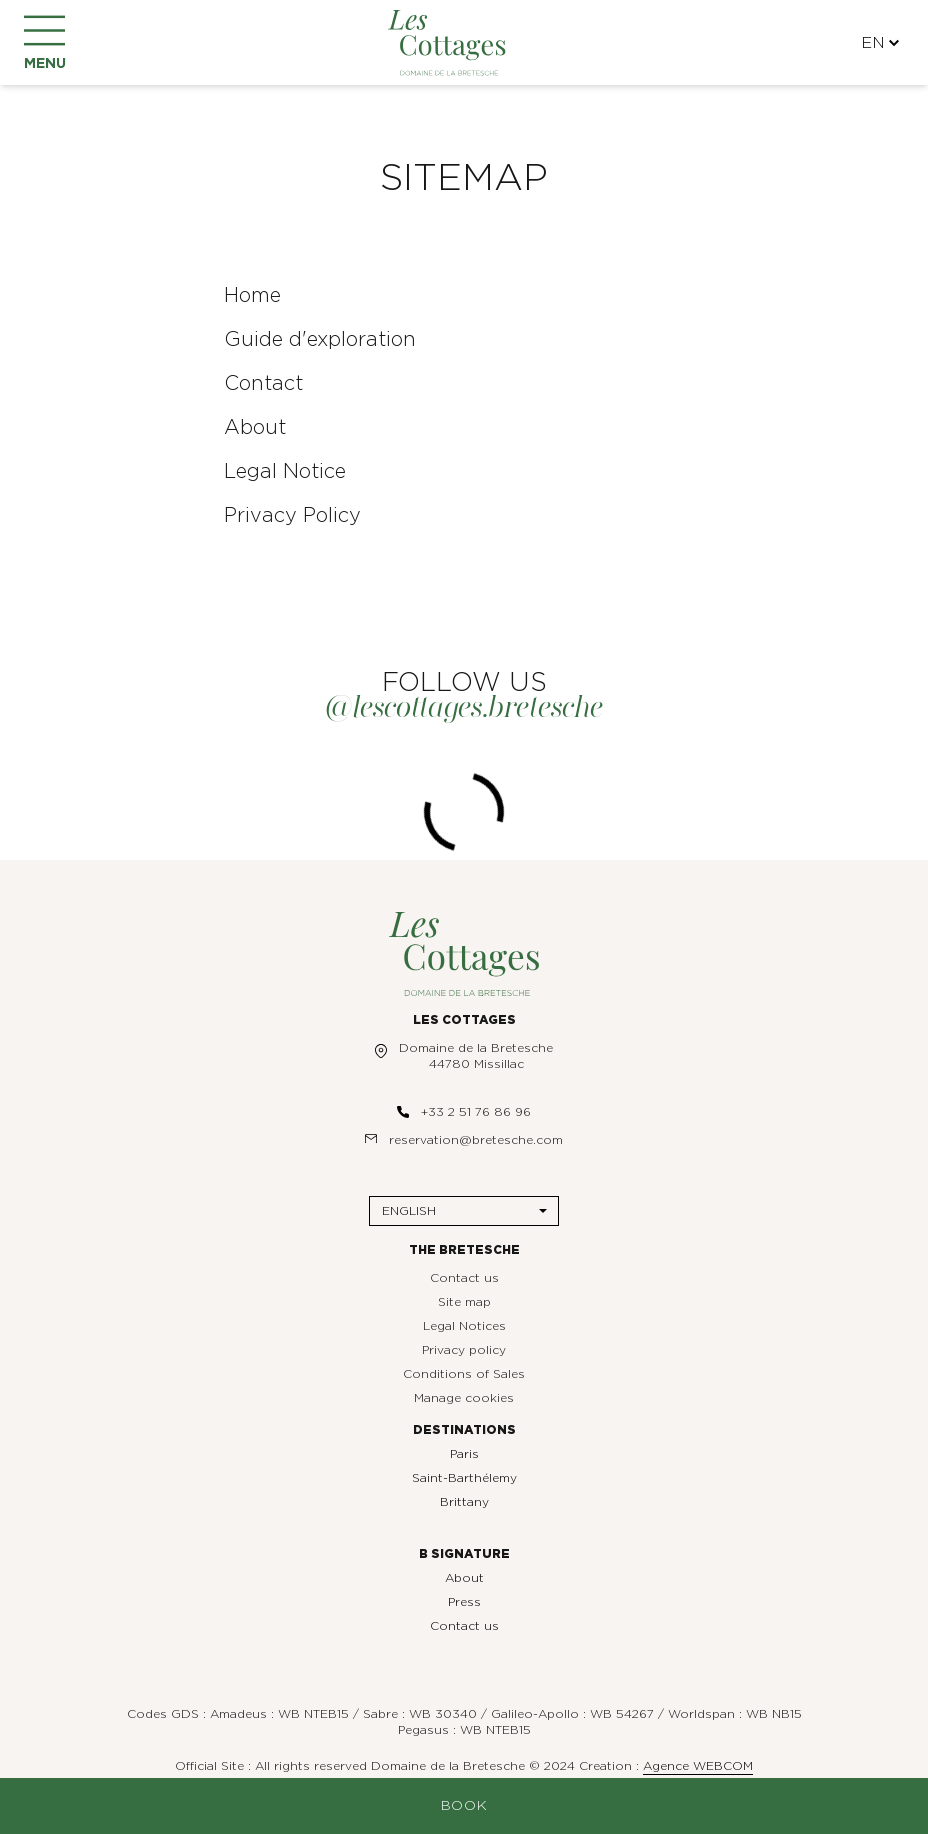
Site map (464, 1302)
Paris (464, 1454)
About (464, 1578)
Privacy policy (464, 1350)
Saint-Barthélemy (464, 1478)
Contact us (464, 1278)
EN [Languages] (880, 43)
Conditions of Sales (464, 1374)
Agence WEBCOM (698, 1766)
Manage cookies (464, 1398)
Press (464, 1602)
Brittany (464, 1502)
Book (464, 1806)
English (409, 1211)
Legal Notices (464, 1326)
